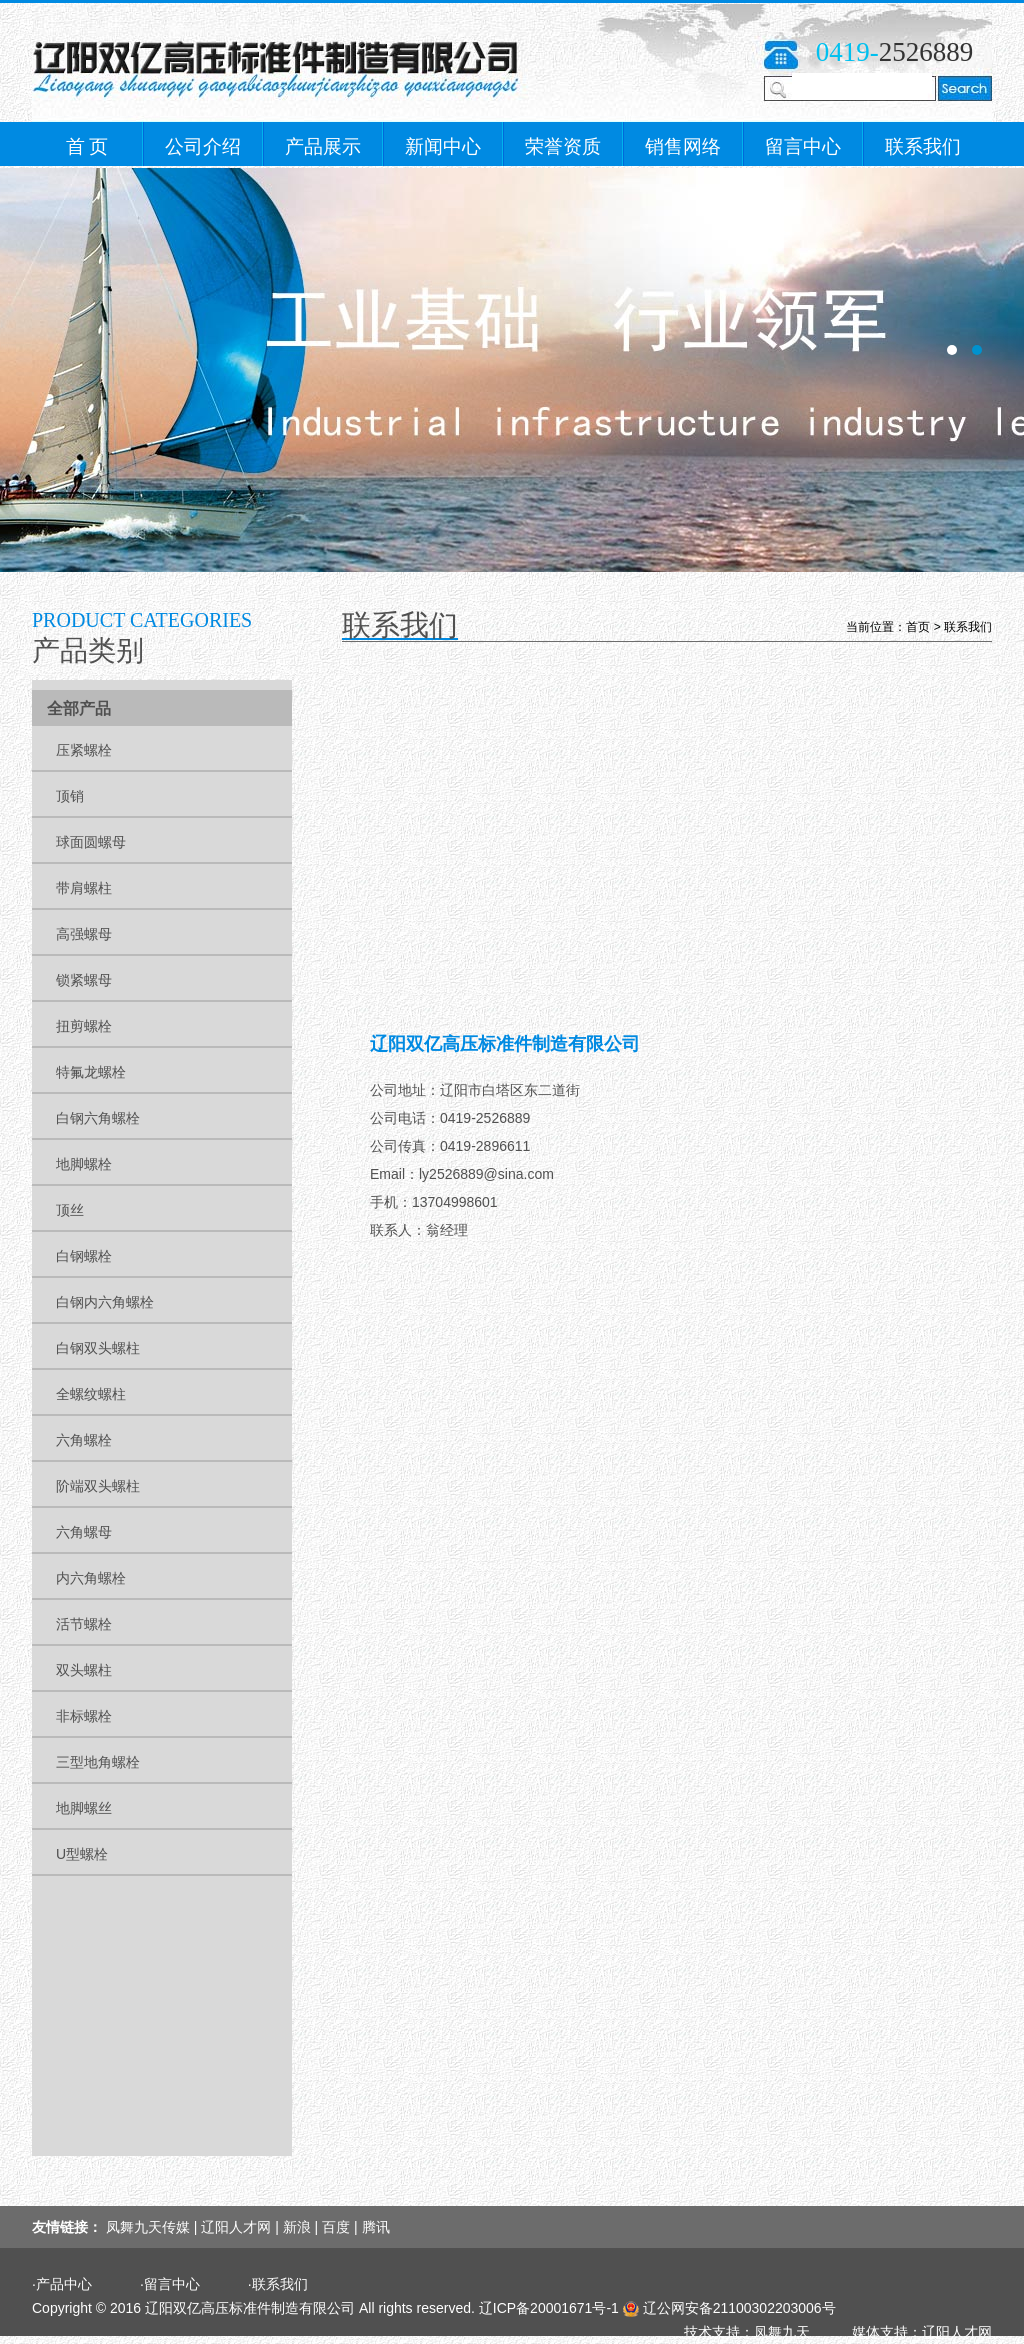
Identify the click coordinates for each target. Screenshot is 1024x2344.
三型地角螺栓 (98, 1762)
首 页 (87, 146)
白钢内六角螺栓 (105, 1302)
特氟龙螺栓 (91, 1072)
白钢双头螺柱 (98, 1348)
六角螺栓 (84, 1440)
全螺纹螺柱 (91, 1394)
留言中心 (803, 146)
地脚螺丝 (84, 1808)
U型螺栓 (82, 1854)
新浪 (297, 2227)
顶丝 (70, 1210)
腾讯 (376, 2227)
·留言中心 (170, 2284)
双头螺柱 (84, 1670)
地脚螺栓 (84, 1164)
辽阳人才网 (236, 2227)
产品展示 (323, 146)
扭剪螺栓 (84, 1026)
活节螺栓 (84, 1624)
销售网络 (683, 146)
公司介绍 (203, 146)
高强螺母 (84, 934)
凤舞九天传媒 (148, 2227)
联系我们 (923, 146)
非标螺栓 (84, 1716)
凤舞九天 (782, 2332)
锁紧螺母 (84, 980)
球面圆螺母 (91, 842)
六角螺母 (84, 1532)
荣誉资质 (563, 146)
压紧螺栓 (84, 750)
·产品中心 (62, 2284)
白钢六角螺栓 (98, 1118)
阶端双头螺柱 (98, 1486)
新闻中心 (443, 146)
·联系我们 (278, 2284)
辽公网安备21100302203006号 (739, 2308)
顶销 (70, 796)
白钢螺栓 (84, 1256)
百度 (336, 2227)
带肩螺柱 (84, 888)
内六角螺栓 (91, 1578)
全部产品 (79, 708)
